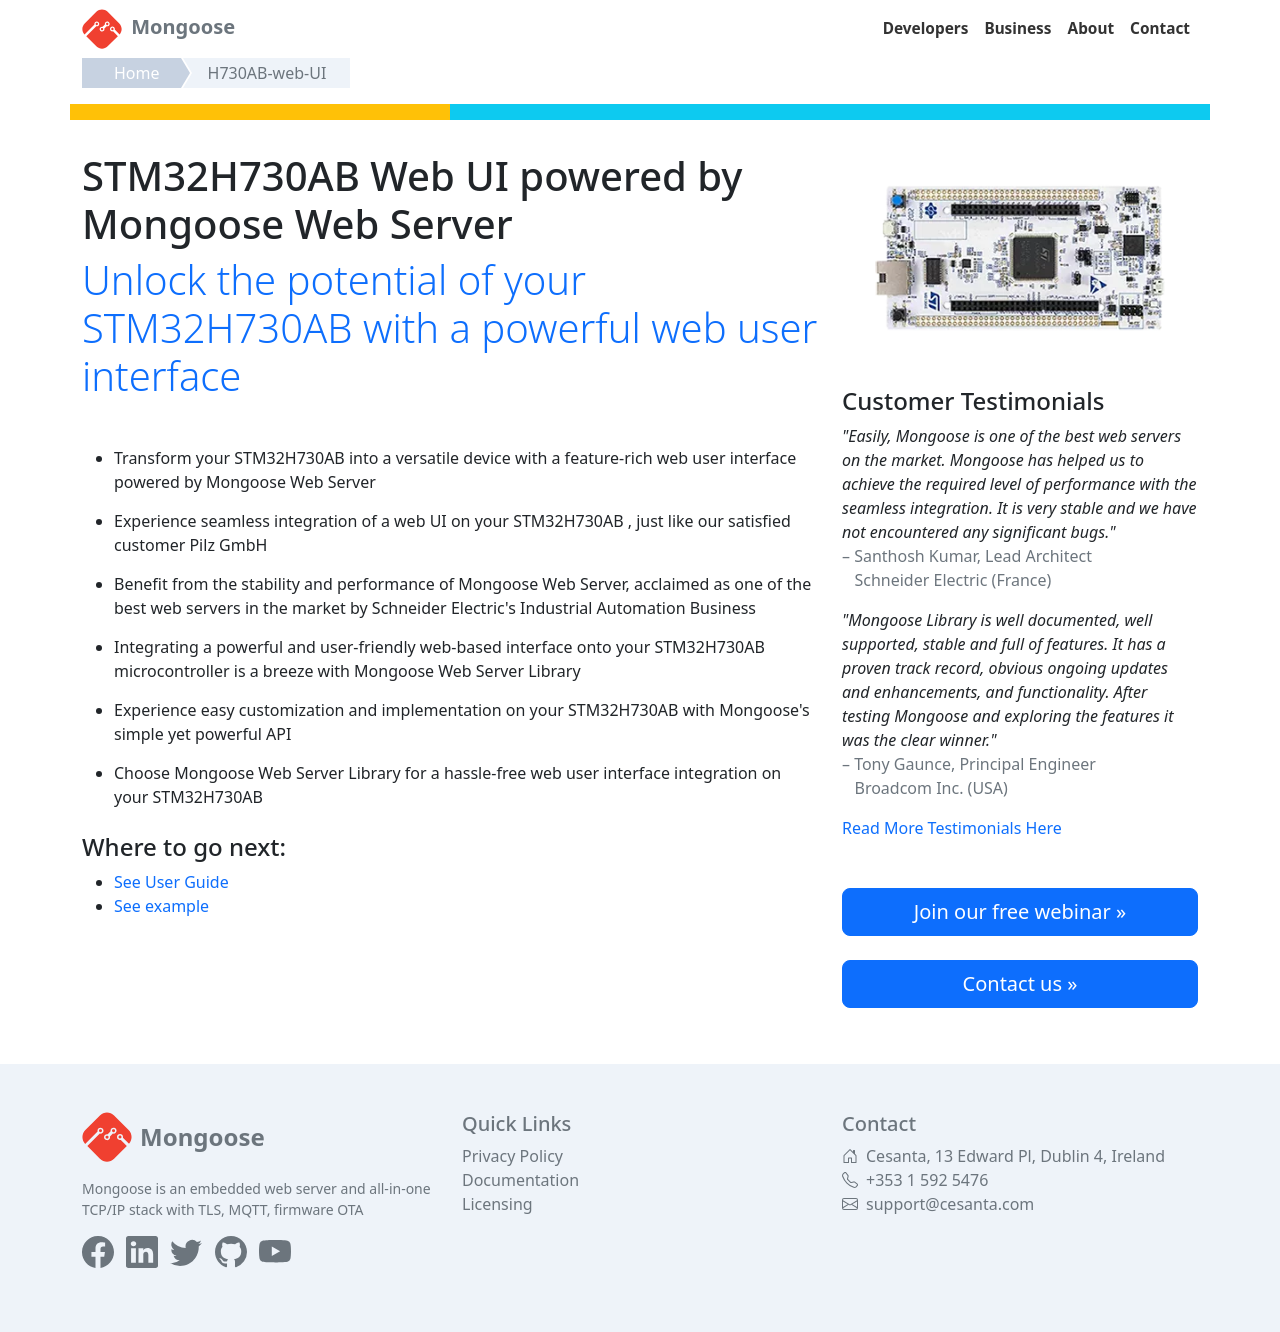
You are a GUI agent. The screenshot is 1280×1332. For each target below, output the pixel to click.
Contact (1160, 28)
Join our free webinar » (1020, 911)
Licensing (497, 1204)
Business (1017, 28)
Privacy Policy (512, 1156)
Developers (926, 28)
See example (161, 906)
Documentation (520, 1180)
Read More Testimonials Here (952, 828)
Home (137, 73)
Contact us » (1020, 983)
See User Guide (171, 882)
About (1091, 28)
